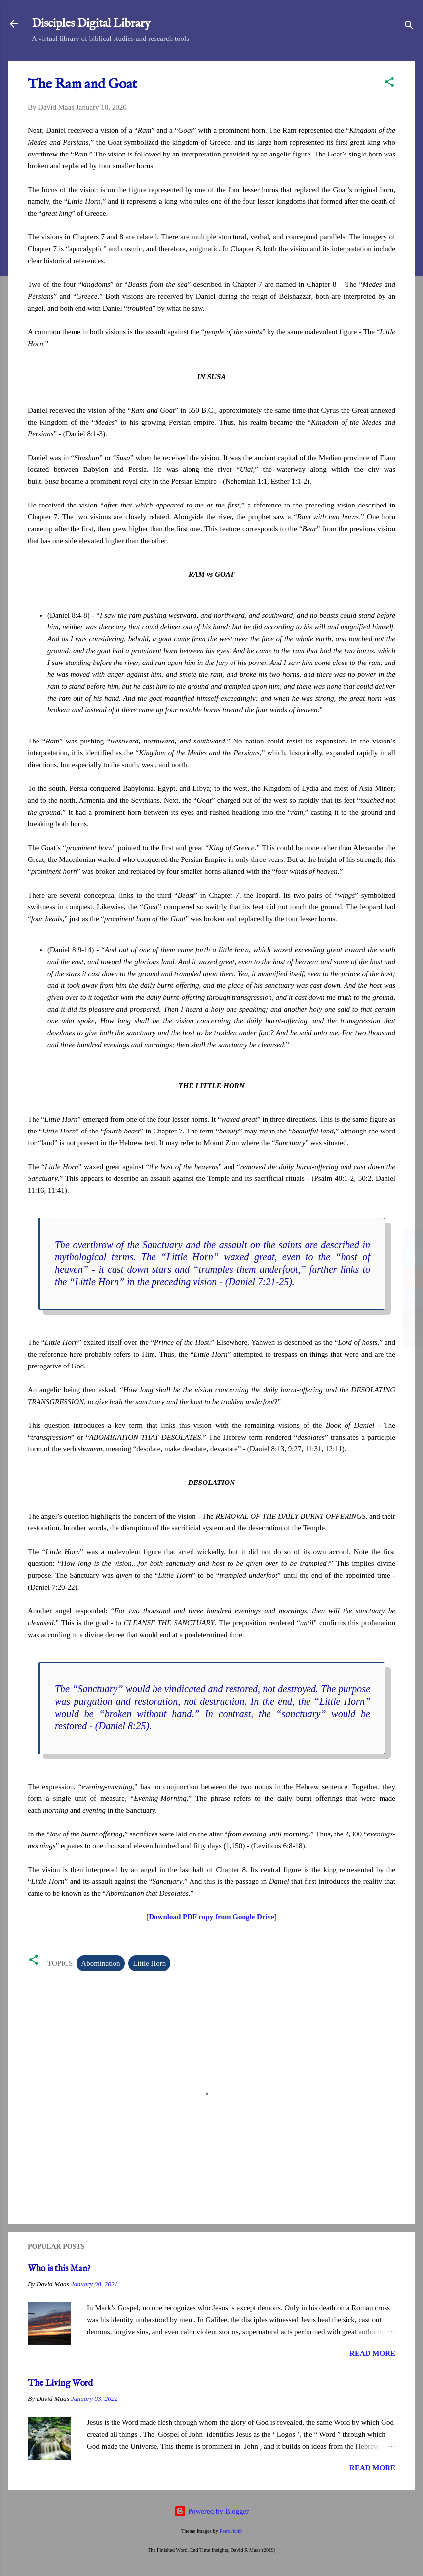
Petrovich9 (230, 2531)
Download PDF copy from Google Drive (211, 1917)
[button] (389, 83)
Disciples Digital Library (91, 23)
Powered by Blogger (211, 2511)
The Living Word (60, 2383)
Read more (372, 2353)
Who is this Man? (59, 2269)
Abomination (100, 1963)
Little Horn (149, 1963)
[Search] (409, 27)
